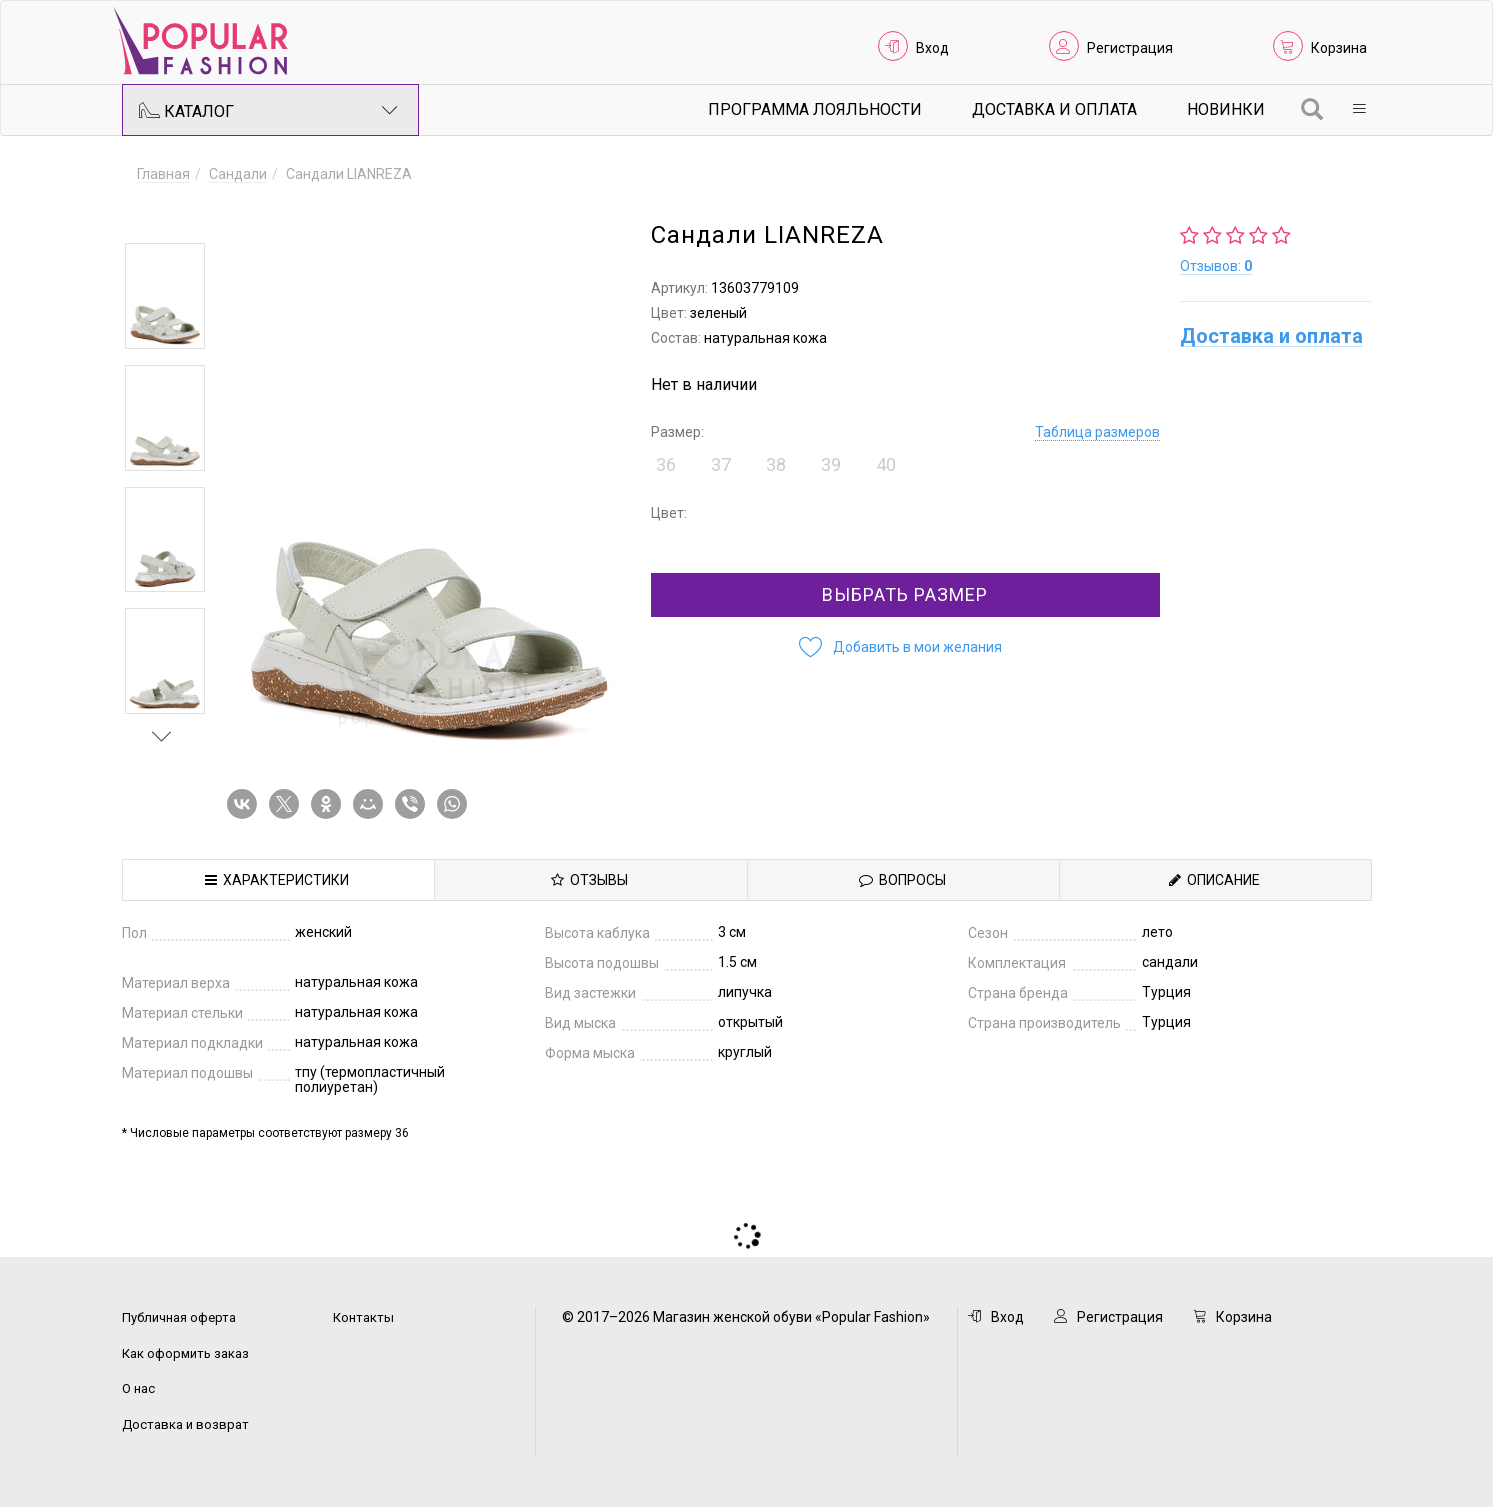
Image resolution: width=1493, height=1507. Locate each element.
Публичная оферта (179, 1317)
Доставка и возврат (185, 1424)
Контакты (363, 1317)
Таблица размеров (1097, 432)
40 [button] (886, 464)
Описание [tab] (1214, 880)
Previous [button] (162, 214)
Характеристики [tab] (277, 880)
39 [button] (831, 464)
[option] (165, 296)
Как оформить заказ (185, 1353)
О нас (138, 1388)
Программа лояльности (815, 109)
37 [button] (721, 464)
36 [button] (666, 464)
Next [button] (162, 736)
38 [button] (776, 464)
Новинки (1226, 109)
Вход (932, 48)
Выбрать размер (905, 594)
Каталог (269, 110)
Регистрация (1130, 48)
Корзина (1339, 48)
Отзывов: (1216, 266)
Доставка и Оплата (1054, 109)
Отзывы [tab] (589, 880)
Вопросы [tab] (902, 880)
